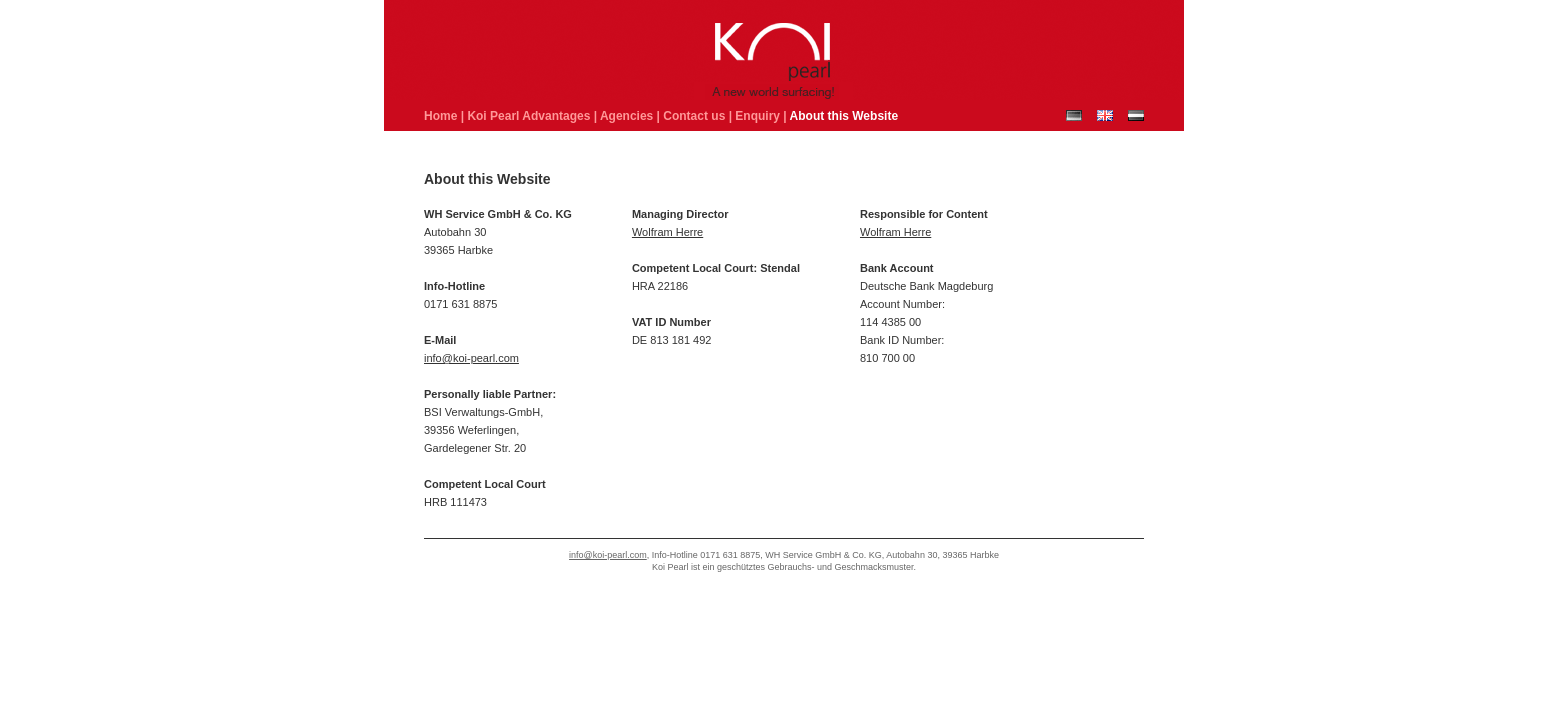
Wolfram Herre (667, 232)
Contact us (694, 116)
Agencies (626, 116)
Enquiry (757, 116)
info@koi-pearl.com (471, 358)
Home (440, 116)
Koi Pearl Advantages (528, 116)
